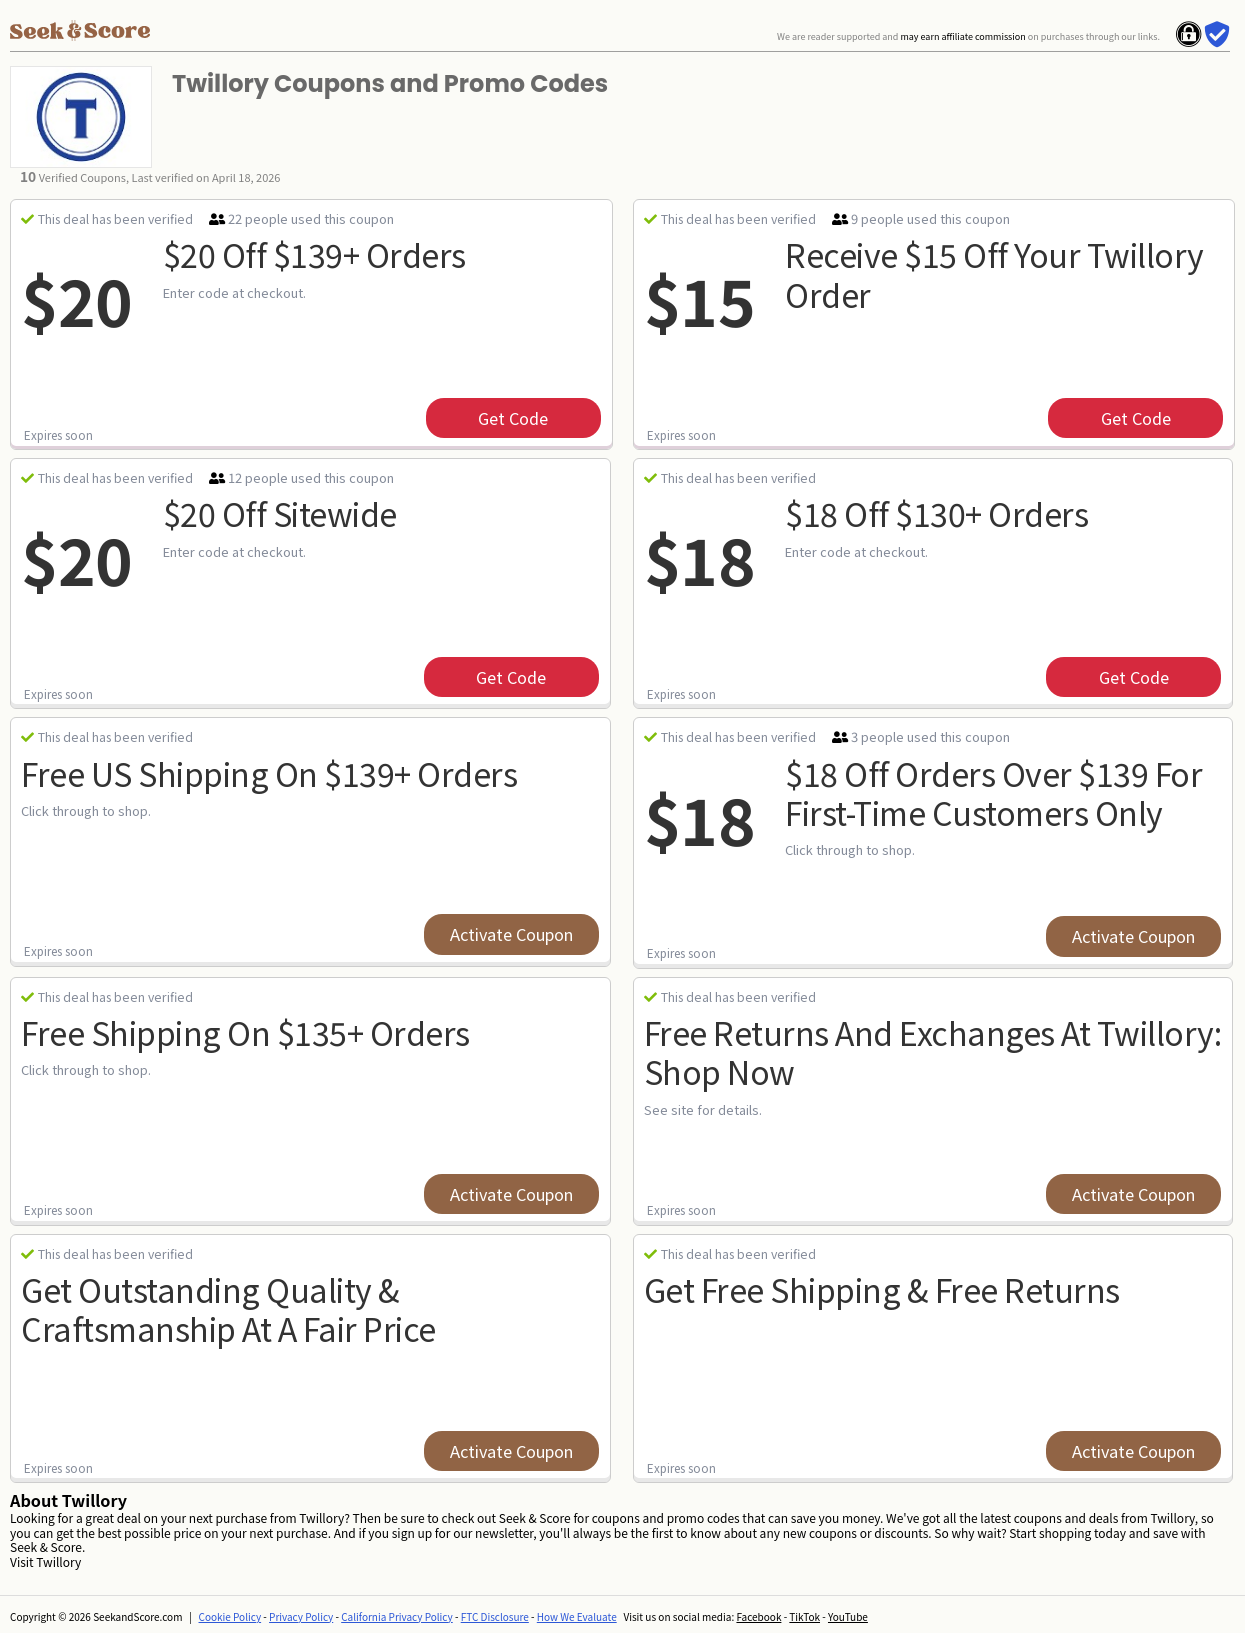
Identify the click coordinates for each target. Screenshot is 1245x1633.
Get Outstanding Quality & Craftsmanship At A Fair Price (228, 1308)
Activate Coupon (511, 934)
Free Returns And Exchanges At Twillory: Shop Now (933, 1051)
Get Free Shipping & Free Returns (882, 1289)
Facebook (758, 1616)
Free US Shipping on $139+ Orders (269, 773)
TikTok (804, 1616)
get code (513, 418)
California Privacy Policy (397, 1616)
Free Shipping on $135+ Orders (245, 1032)
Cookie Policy (230, 1616)
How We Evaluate (577, 1616)
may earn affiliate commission (962, 36)
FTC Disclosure (495, 1616)
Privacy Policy (301, 1616)
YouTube (848, 1616)
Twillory (58, 1561)
